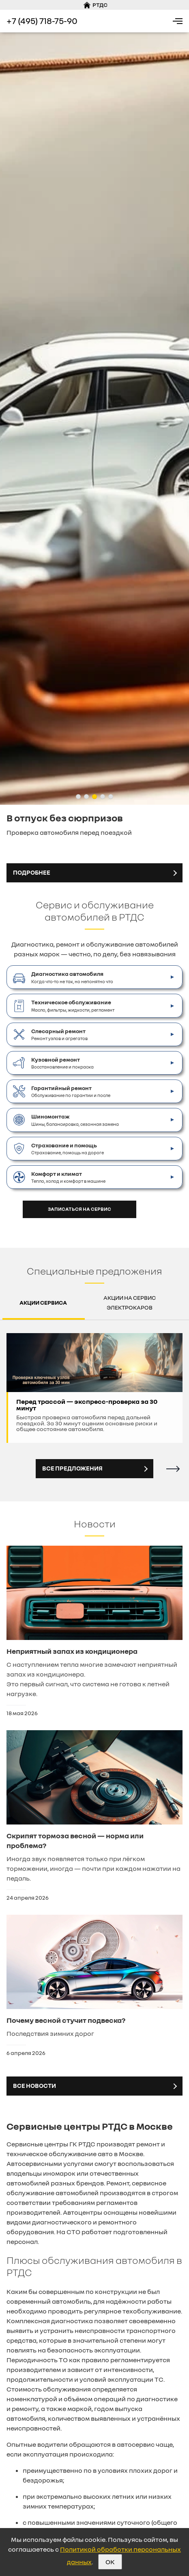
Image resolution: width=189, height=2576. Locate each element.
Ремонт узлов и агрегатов (59, 1034)
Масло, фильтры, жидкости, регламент (72, 1005)
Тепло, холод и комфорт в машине (68, 1177)
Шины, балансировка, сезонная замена (75, 1119)
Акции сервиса (43, 1302)
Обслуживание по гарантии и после (70, 1091)
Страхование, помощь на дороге (67, 1148)
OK (110, 2562)
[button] (78, 796)
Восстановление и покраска (62, 1062)
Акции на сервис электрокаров (129, 1302)
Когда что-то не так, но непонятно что (72, 977)
